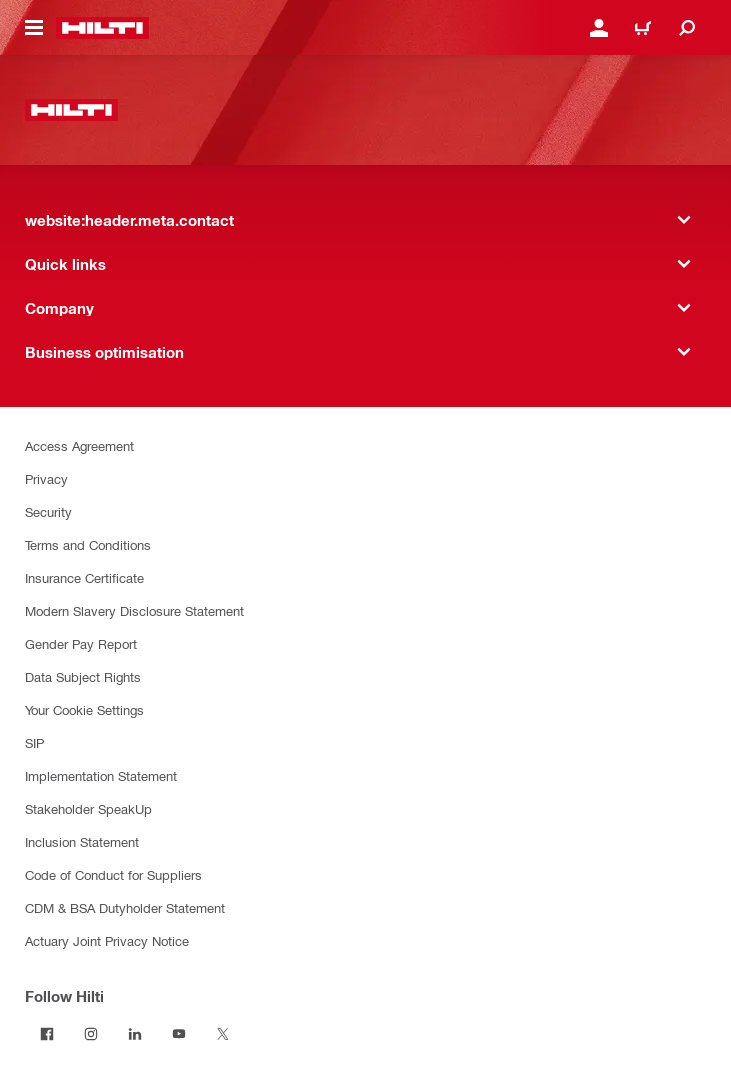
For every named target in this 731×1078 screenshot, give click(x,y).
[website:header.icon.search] (687, 28)
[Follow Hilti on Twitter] (223, 1034)
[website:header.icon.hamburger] (34, 28)
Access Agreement (79, 445)
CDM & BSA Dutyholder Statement (125, 907)
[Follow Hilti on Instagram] (91, 1034)
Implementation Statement (101, 775)
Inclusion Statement (82, 841)
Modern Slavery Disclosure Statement (134, 610)
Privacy (46, 478)
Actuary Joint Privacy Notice (107, 940)
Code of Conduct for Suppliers (113, 874)
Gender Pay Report (81, 643)
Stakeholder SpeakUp (88, 808)
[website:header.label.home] (102, 28)
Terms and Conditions (88, 544)
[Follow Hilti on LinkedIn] (135, 1034)
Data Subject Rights (83, 676)
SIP (34, 742)
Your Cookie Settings (84, 709)
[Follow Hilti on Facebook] (47, 1034)
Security (48, 511)
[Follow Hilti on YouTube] (179, 1034)
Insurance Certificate (84, 577)
